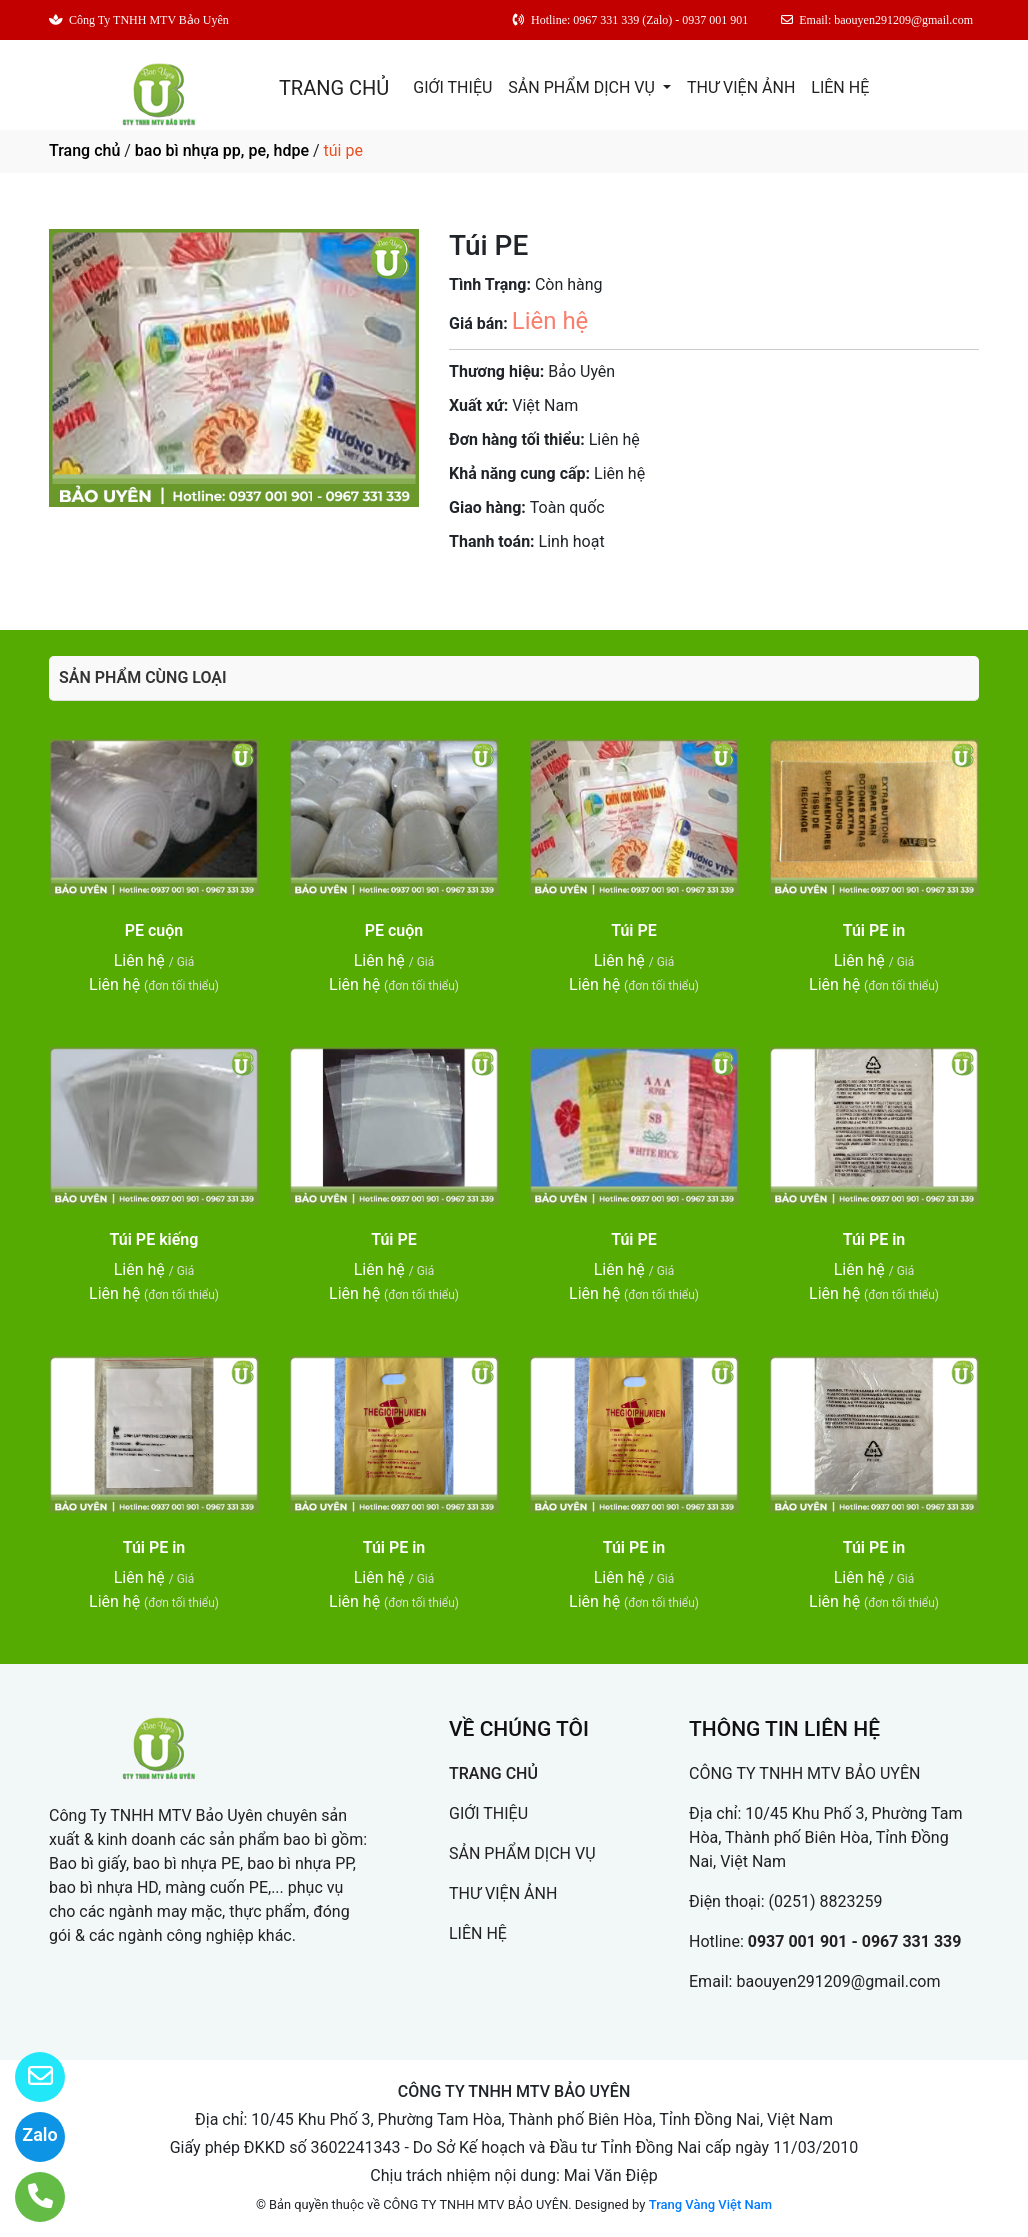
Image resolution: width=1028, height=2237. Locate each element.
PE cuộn (154, 930)
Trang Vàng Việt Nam (710, 2204)
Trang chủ (84, 150)
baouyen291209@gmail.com (838, 1981)
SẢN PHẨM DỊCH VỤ (583, 87)
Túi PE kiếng (154, 1239)
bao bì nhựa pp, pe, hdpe (222, 150)
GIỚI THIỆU (452, 87)
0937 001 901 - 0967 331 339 (855, 1941)
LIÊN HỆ (840, 87)
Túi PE (634, 930)
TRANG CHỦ (334, 88)
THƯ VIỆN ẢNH (741, 87)
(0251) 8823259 (826, 1901)
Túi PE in (874, 930)
